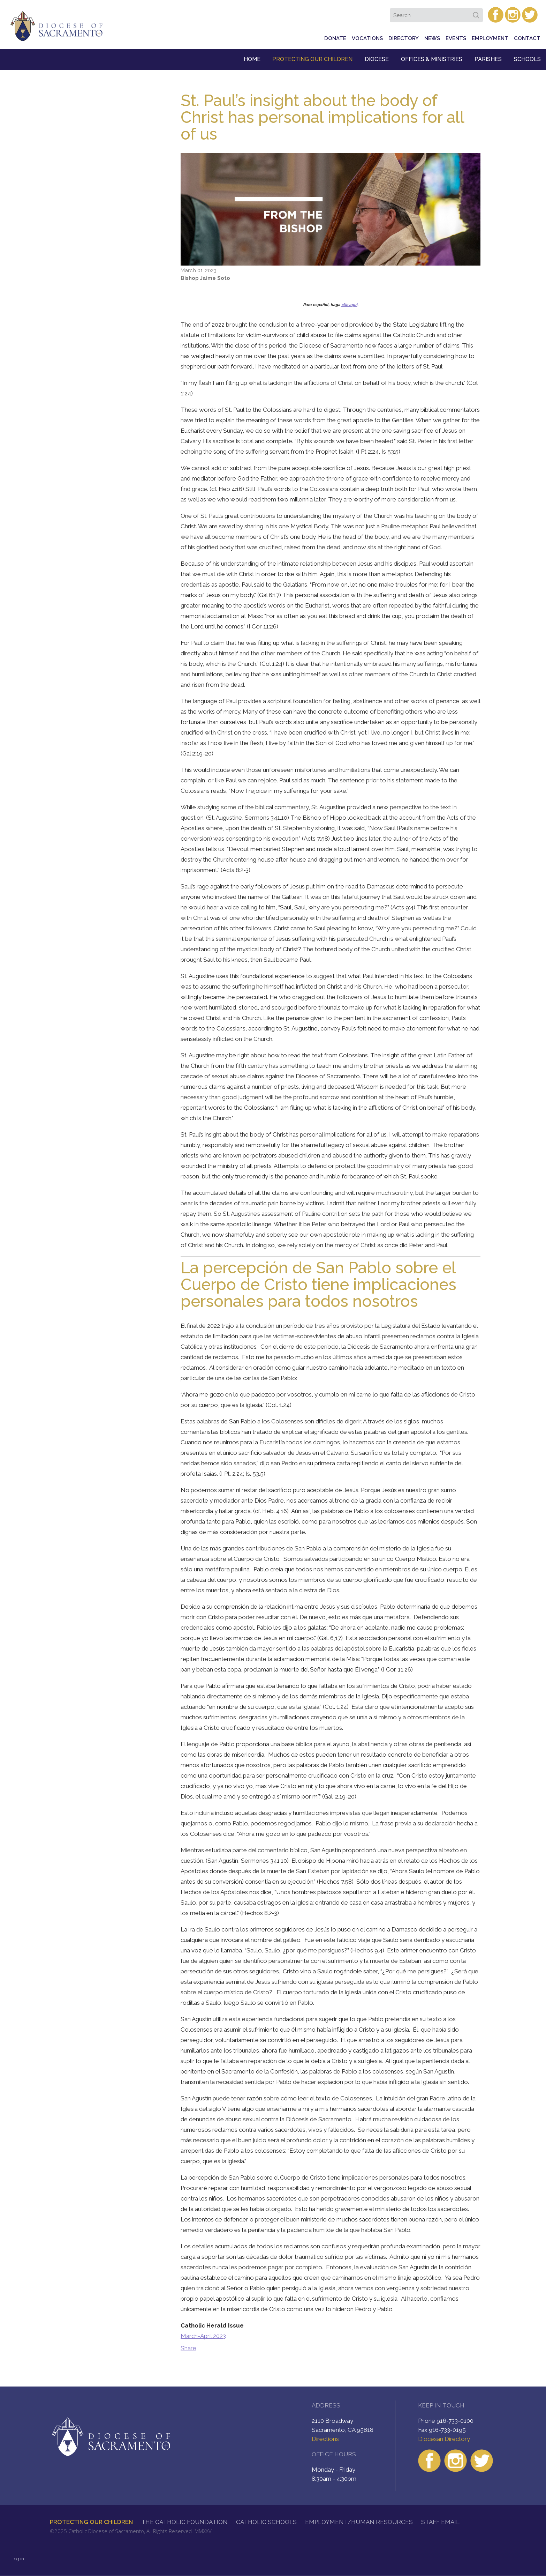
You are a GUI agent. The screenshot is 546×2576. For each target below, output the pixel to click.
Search (477, 12)
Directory (403, 38)
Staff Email (440, 2521)
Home (252, 59)
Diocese (377, 59)
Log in (18, 2558)
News (432, 38)
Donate (335, 38)
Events (456, 38)
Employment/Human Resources (359, 2521)
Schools (527, 59)
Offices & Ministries (431, 59)
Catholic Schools (266, 2521)
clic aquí (349, 304)
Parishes (488, 59)
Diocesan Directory (444, 2438)
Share (188, 2348)
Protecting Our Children (312, 59)
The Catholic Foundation (184, 2521)
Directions (325, 2438)
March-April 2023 (203, 2335)
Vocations (367, 38)
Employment (490, 38)
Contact (527, 38)
